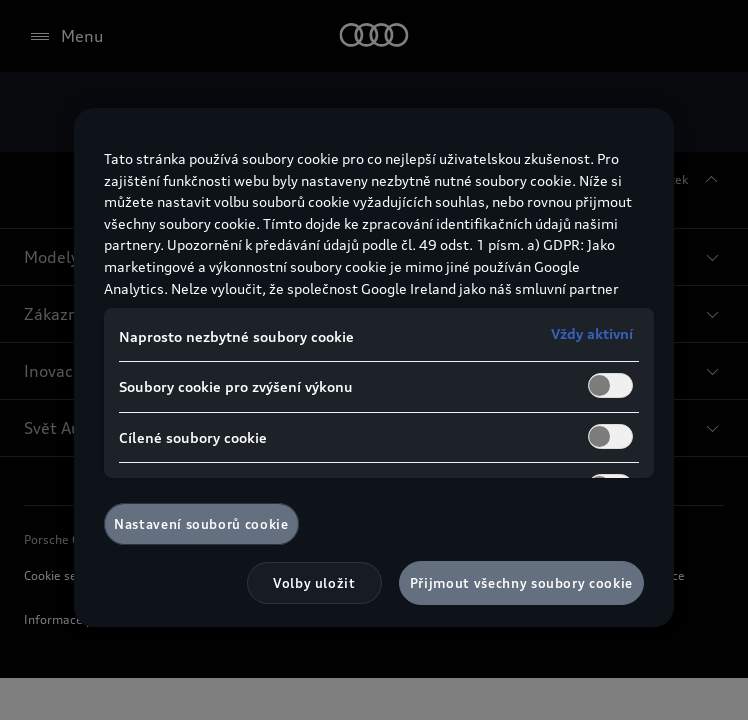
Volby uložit (314, 583)
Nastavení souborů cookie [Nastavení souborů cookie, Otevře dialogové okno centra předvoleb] (201, 524)
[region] (374, 367)
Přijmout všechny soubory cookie (521, 583)
